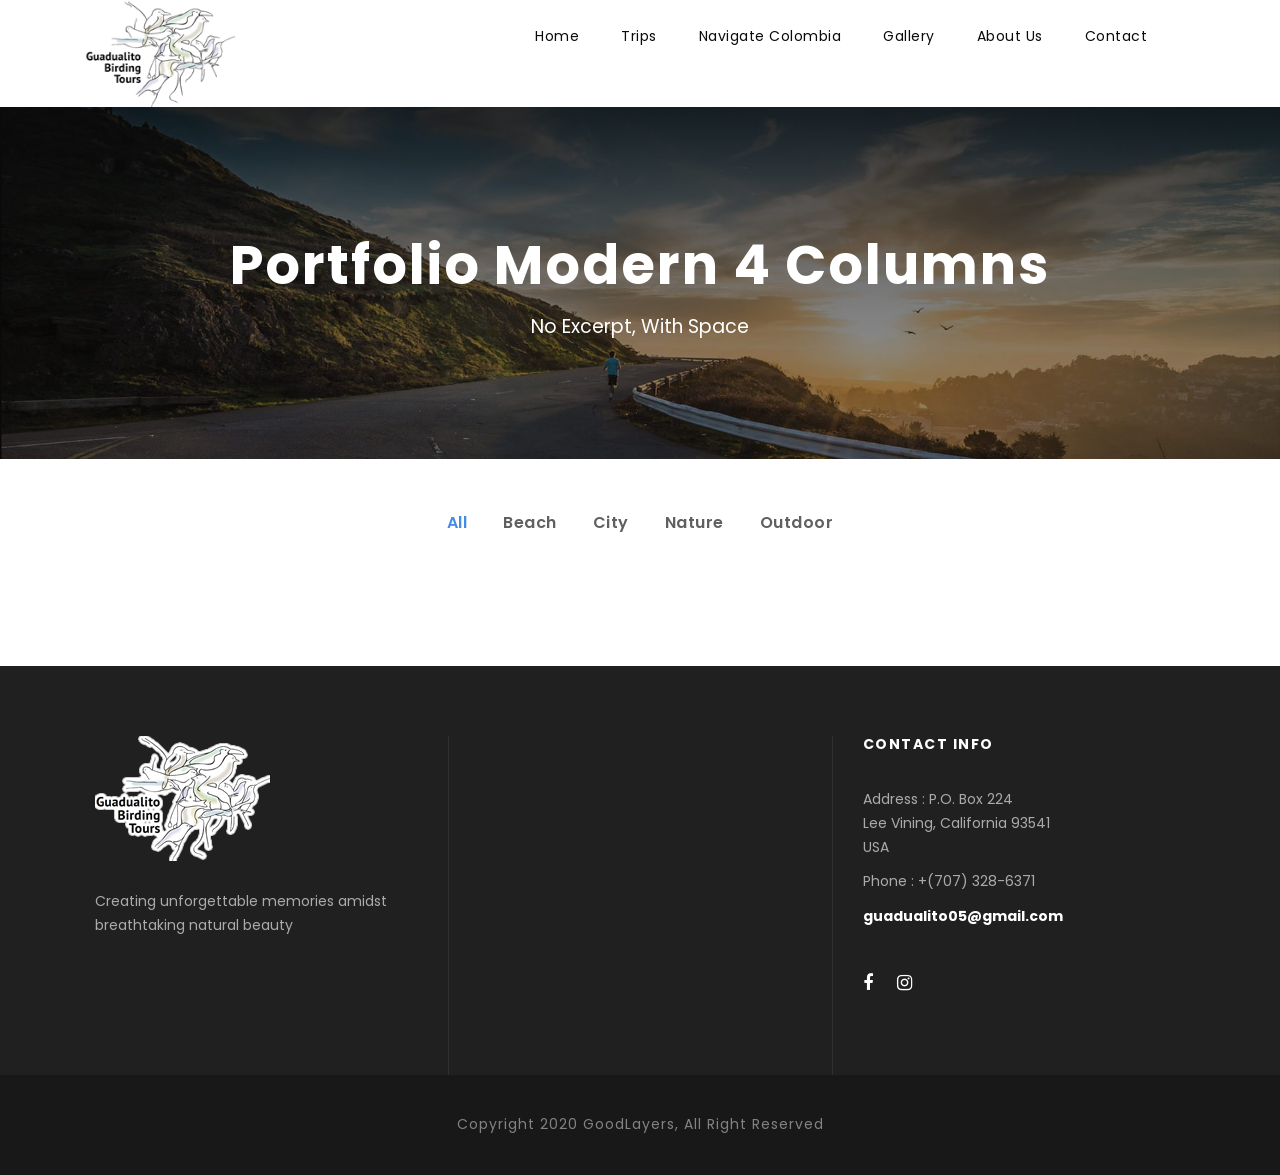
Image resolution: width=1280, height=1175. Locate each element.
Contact (1116, 36)
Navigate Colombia (770, 36)
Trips (639, 36)
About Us (1010, 36)
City (611, 522)
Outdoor (797, 522)
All (457, 522)
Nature (694, 522)
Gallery (909, 36)
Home (557, 36)
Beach (530, 522)
